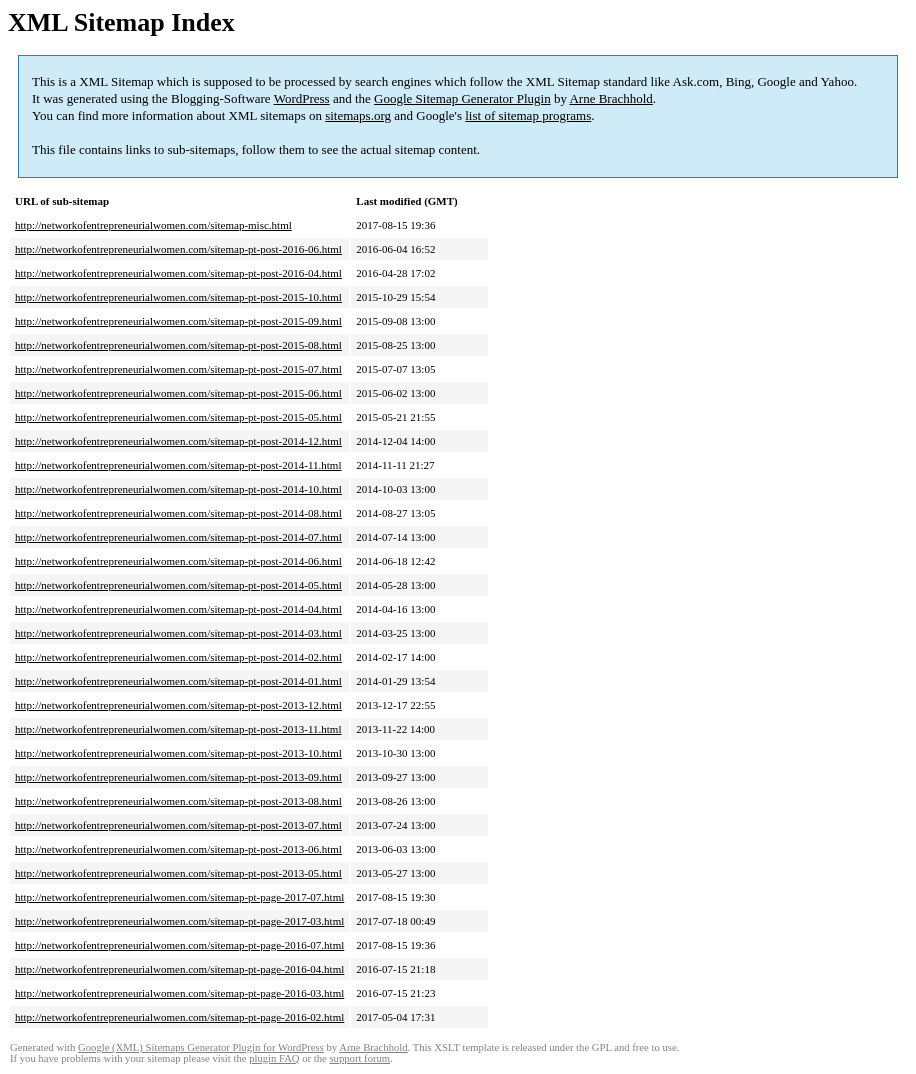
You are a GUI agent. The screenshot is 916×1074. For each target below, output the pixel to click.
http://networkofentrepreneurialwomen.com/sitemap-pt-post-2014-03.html (178, 633)
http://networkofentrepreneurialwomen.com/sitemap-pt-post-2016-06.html (178, 249)
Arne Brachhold (610, 98)
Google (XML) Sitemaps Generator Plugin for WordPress (201, 1047)
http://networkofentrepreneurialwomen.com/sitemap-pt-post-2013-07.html (178, 825)
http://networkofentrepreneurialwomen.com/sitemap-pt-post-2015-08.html (178, 345)
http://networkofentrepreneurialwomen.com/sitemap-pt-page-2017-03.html (179, 921)
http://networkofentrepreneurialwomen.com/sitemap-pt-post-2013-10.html (178, 753)
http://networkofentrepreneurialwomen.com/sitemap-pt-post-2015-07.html (178, 369)
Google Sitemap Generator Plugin (462, 98)
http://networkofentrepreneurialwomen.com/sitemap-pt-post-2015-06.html (178, 393)
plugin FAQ (274, 1058)
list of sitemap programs (528, 115)
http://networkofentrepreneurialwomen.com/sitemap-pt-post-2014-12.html (178, 441)
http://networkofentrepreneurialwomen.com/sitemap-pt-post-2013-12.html (178, 705)
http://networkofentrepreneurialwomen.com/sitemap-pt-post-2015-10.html (178, 297)
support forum (359, 1058)
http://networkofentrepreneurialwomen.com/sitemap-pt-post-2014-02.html (178, 657)
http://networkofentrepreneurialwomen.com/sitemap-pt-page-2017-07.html (179, 897)
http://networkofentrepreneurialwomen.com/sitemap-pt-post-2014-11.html (178, 465)
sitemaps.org (358, 115)
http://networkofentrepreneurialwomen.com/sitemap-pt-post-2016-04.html (178, 273)
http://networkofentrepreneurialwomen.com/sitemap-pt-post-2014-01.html (178, 681)
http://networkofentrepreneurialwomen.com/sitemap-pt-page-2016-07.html (179, 945)
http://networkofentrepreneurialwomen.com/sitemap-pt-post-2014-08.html (178, 513)
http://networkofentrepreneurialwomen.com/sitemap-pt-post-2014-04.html (178, 609)
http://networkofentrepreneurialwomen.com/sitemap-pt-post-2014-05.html (178, 585)
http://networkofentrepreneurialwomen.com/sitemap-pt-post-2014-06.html (178, 561)
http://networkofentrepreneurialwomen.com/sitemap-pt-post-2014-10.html (178, 489)
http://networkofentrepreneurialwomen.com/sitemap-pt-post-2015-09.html (178, 321)
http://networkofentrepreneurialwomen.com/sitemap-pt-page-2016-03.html (179, 993)
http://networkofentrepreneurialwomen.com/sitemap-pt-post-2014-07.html (178, 537)
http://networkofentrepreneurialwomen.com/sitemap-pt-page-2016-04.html (179, 969)
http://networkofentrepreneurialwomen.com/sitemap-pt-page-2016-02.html (179, 1017)
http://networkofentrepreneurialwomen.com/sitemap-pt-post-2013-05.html (178, 873)
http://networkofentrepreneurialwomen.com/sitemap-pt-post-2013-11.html (178, 729)
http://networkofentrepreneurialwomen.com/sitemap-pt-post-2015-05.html (178, 417)
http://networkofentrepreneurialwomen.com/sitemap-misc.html (153, 225)
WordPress (302, 98)
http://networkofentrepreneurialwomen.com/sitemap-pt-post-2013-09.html (178, 777)
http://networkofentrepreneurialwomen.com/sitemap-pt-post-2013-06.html (178, 849)
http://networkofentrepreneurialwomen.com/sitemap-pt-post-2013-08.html (178, 801)
